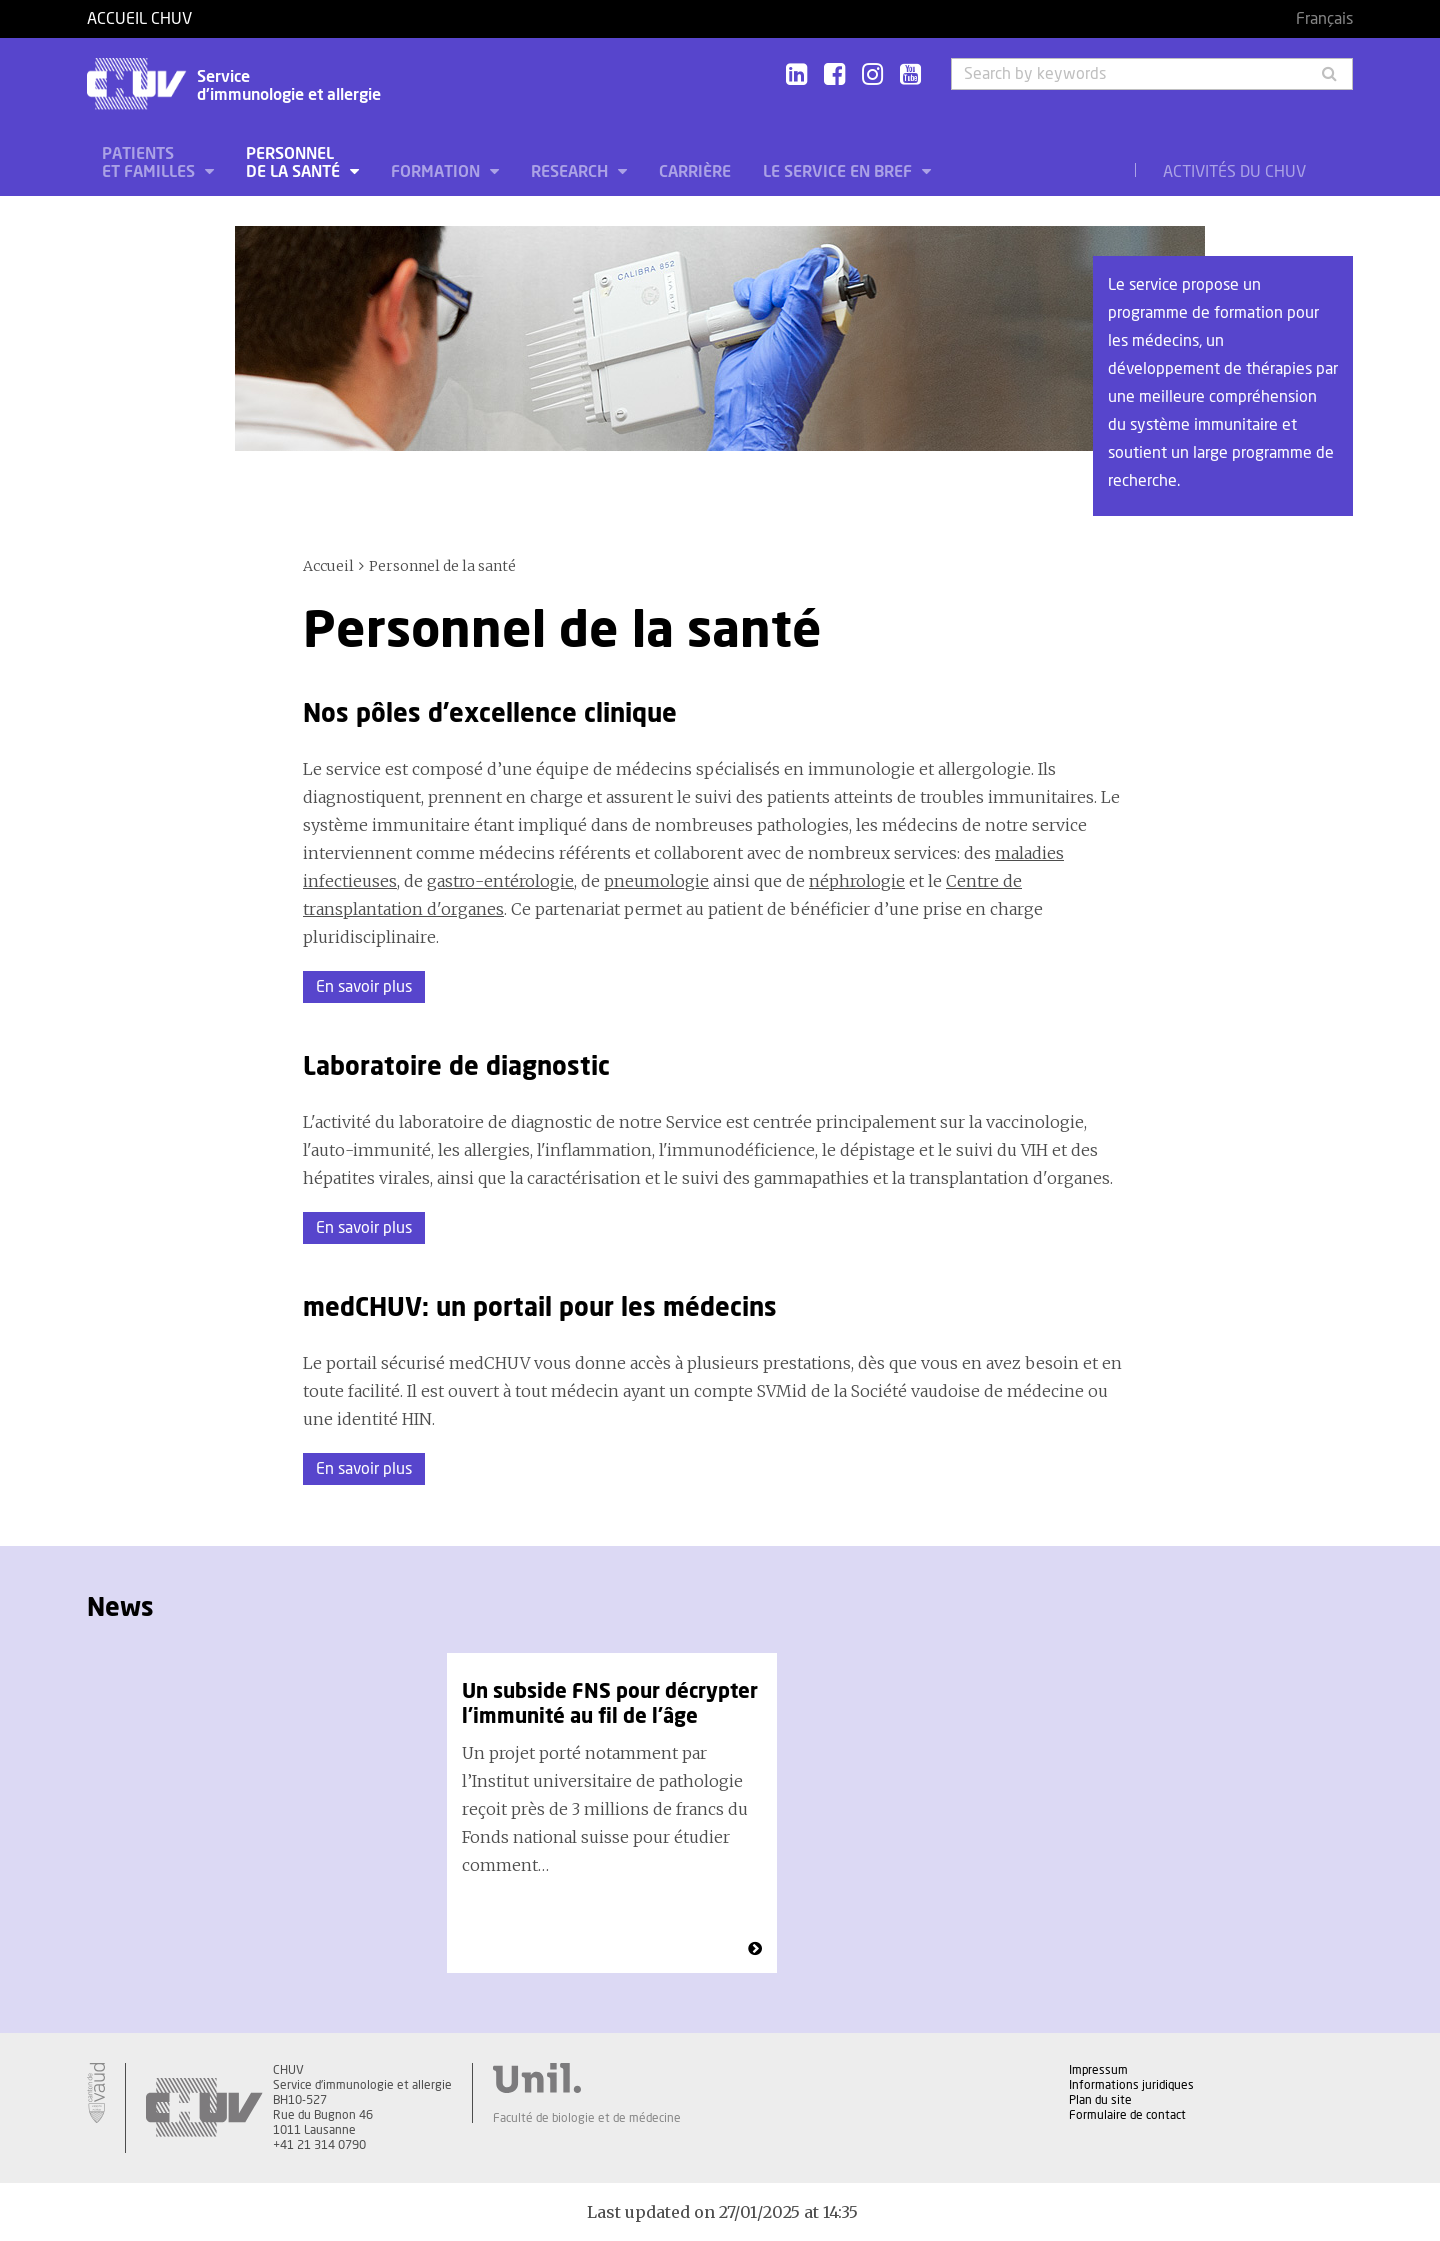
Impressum (1098, 2070)
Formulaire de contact (1127, 2115)
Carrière (695, 172)
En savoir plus (364, 987)
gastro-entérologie (500, 881)
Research (571, 172)
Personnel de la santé (295, 163)
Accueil (328, 566)
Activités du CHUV (1234, 172)
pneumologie (656, 881)
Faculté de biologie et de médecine (587, 2118)
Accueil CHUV (139, 19)
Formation (437, 172)
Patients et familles (150, 163)
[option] (612, 1813)
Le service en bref (839, 172)
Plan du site (1100, 2100)
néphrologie (857, 881)
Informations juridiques (1131, 2085)
